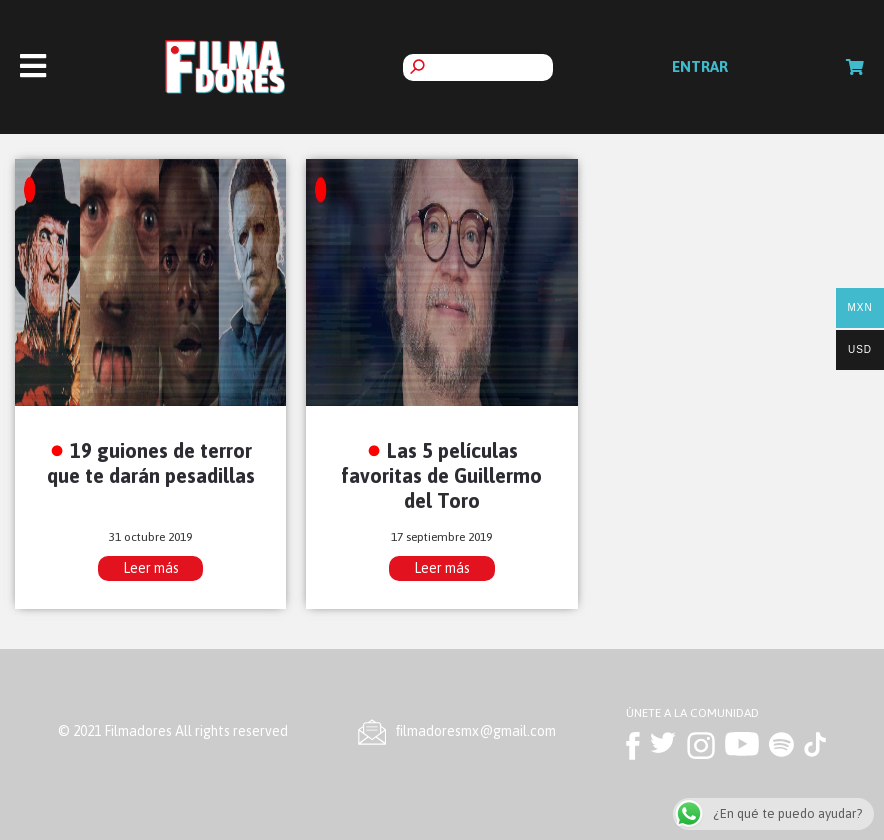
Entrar (700, 66)
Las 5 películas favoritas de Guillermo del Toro (441, 475)
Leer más (151, 568)
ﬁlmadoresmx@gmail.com (476, 731)
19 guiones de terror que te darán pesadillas (151, 463)
